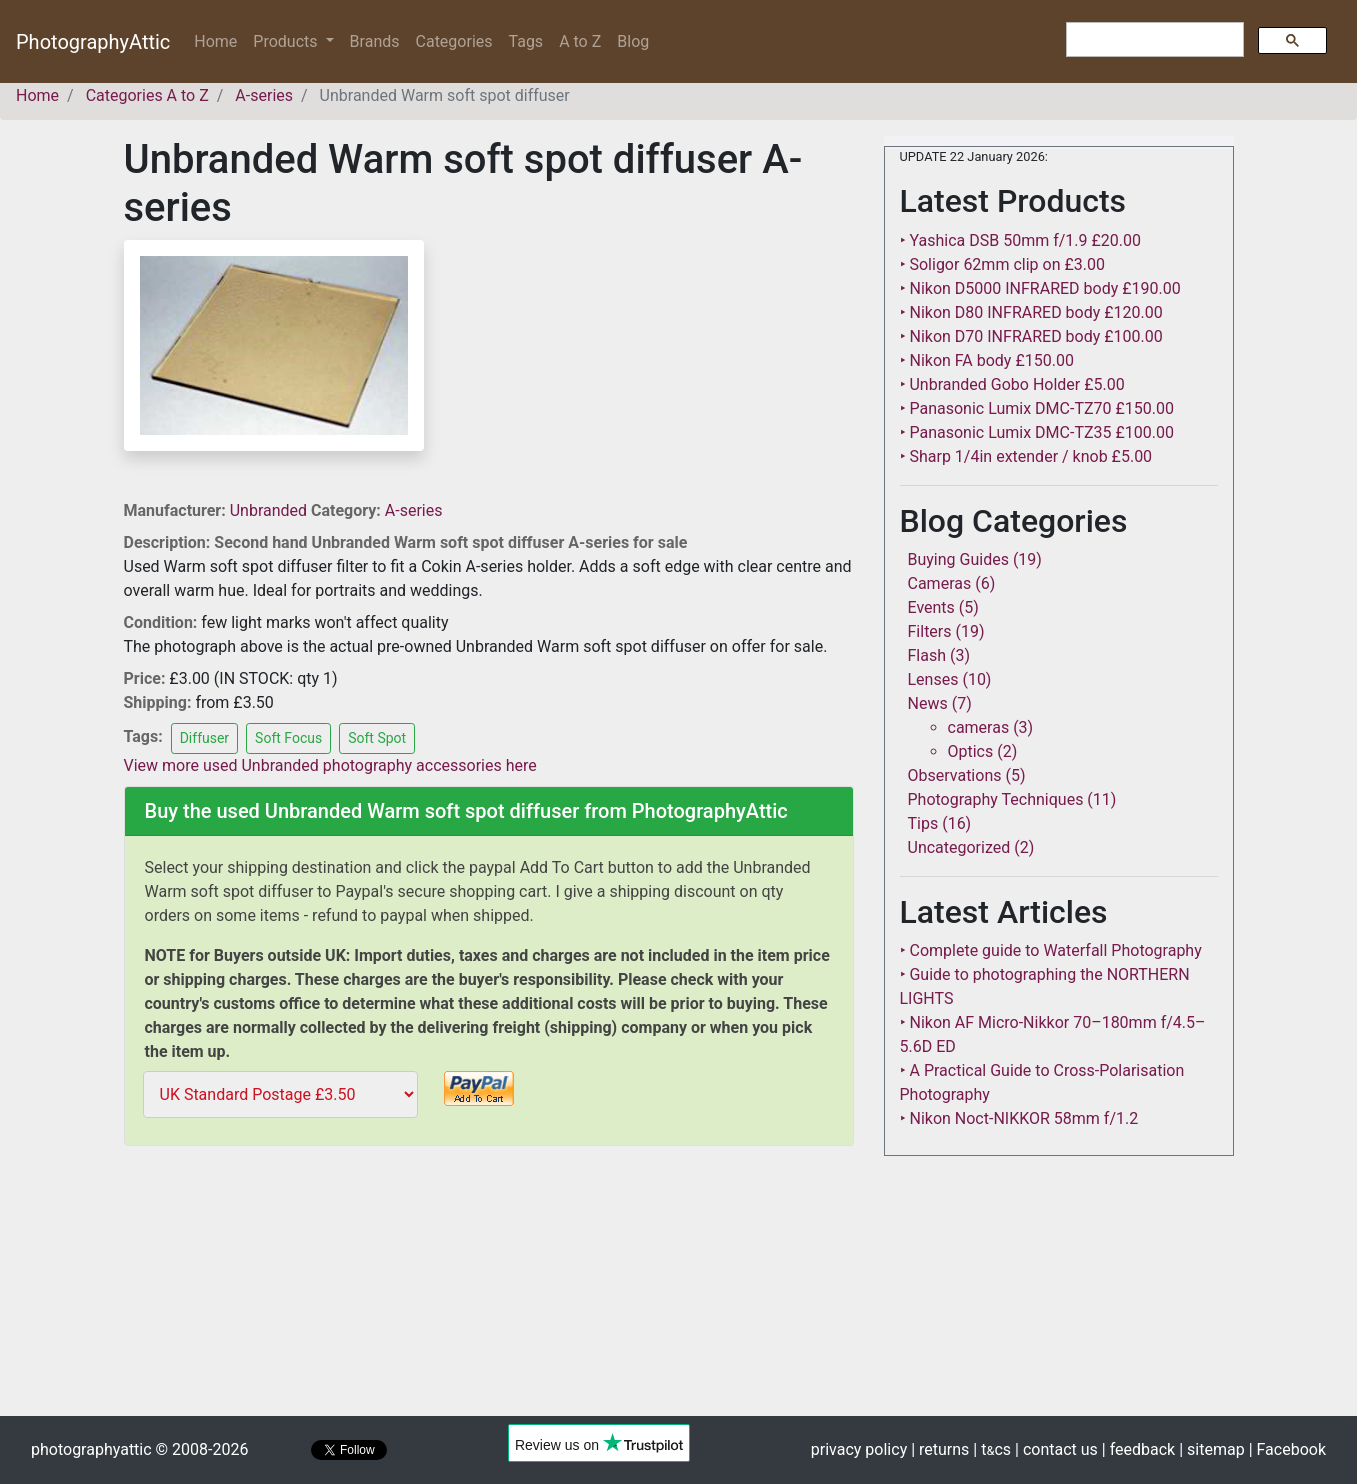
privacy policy (859, 1449)
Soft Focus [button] (288, 738)
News (928, 703)
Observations (955, 775)
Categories (454, 41)
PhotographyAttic (93, 42)
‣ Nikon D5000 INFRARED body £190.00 (1040, 288)
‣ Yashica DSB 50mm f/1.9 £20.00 (1021, 240)
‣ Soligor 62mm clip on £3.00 (1002, 264)
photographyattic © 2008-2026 (139, 1449)
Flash (927, 655)
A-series (414, 510)
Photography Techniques (996, 799)
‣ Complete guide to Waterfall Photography (1051, 950)
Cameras (940, 583)
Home (219, 40)
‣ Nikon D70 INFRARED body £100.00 (1031, 336)
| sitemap (1211, 1449)
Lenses (933, 679)
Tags (526, 41)
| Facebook (1287, 1449)
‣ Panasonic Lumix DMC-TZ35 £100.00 (1037, 432)
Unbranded (270, 510)
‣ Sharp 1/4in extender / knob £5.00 (1026, 456)
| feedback (1138, 1449)
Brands (375, 41)
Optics (971, 751)
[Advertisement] (489, 1294)
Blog (633, 41)
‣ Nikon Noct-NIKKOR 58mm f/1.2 (1019, 1118)
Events (931, 607)
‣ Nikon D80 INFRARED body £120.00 (1031, 312)
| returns (940, 1449)
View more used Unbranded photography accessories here (330, 765)
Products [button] (287, 41)
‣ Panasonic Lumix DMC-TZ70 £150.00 (1037, 408)
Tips (923, 823)
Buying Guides (958, 559)
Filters (930, 631)
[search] (1153, 40)
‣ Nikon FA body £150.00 (987, 360)
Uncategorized (959, 847)
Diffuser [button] (204, 738)
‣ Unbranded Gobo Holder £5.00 (1012, 384)
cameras (979, 727)
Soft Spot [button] (377, 738)
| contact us (1056, 1449)
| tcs (992, 1449)
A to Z (580, 41)
